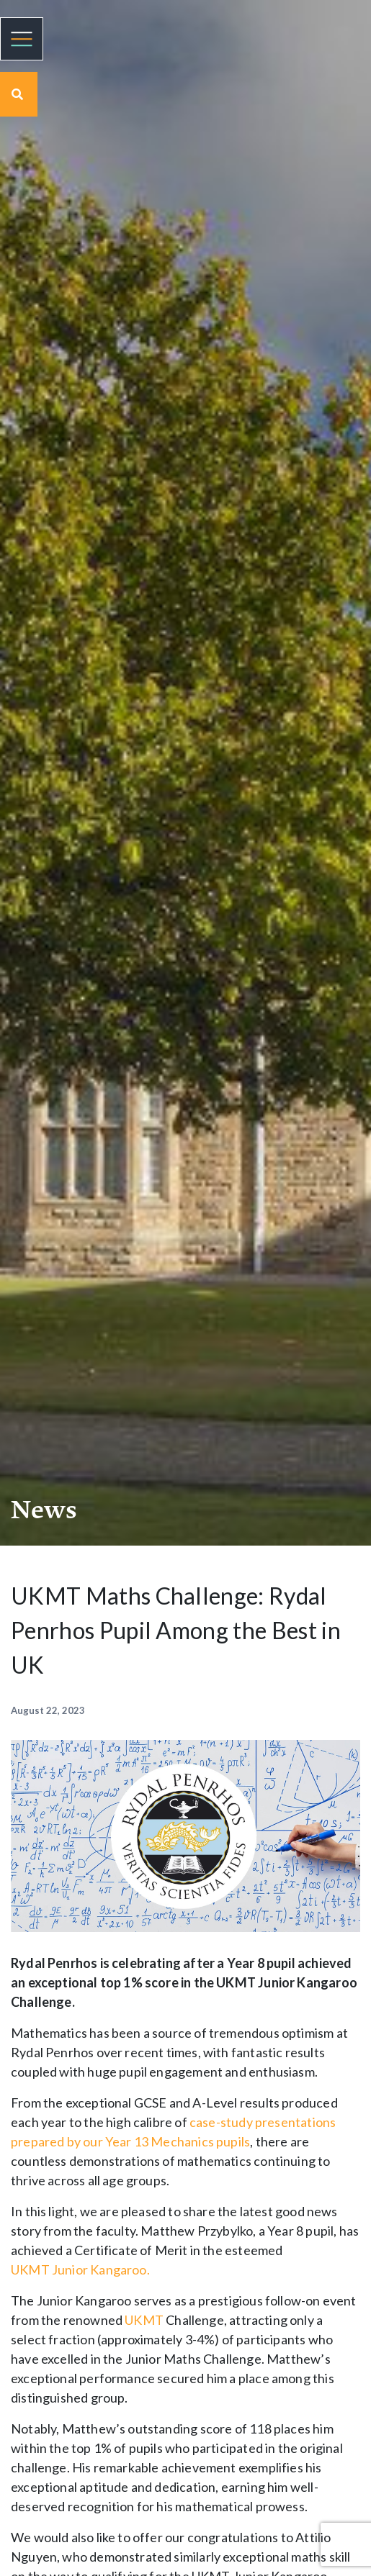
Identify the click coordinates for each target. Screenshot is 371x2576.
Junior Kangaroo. (101, 2269)
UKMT (31, 2269)
